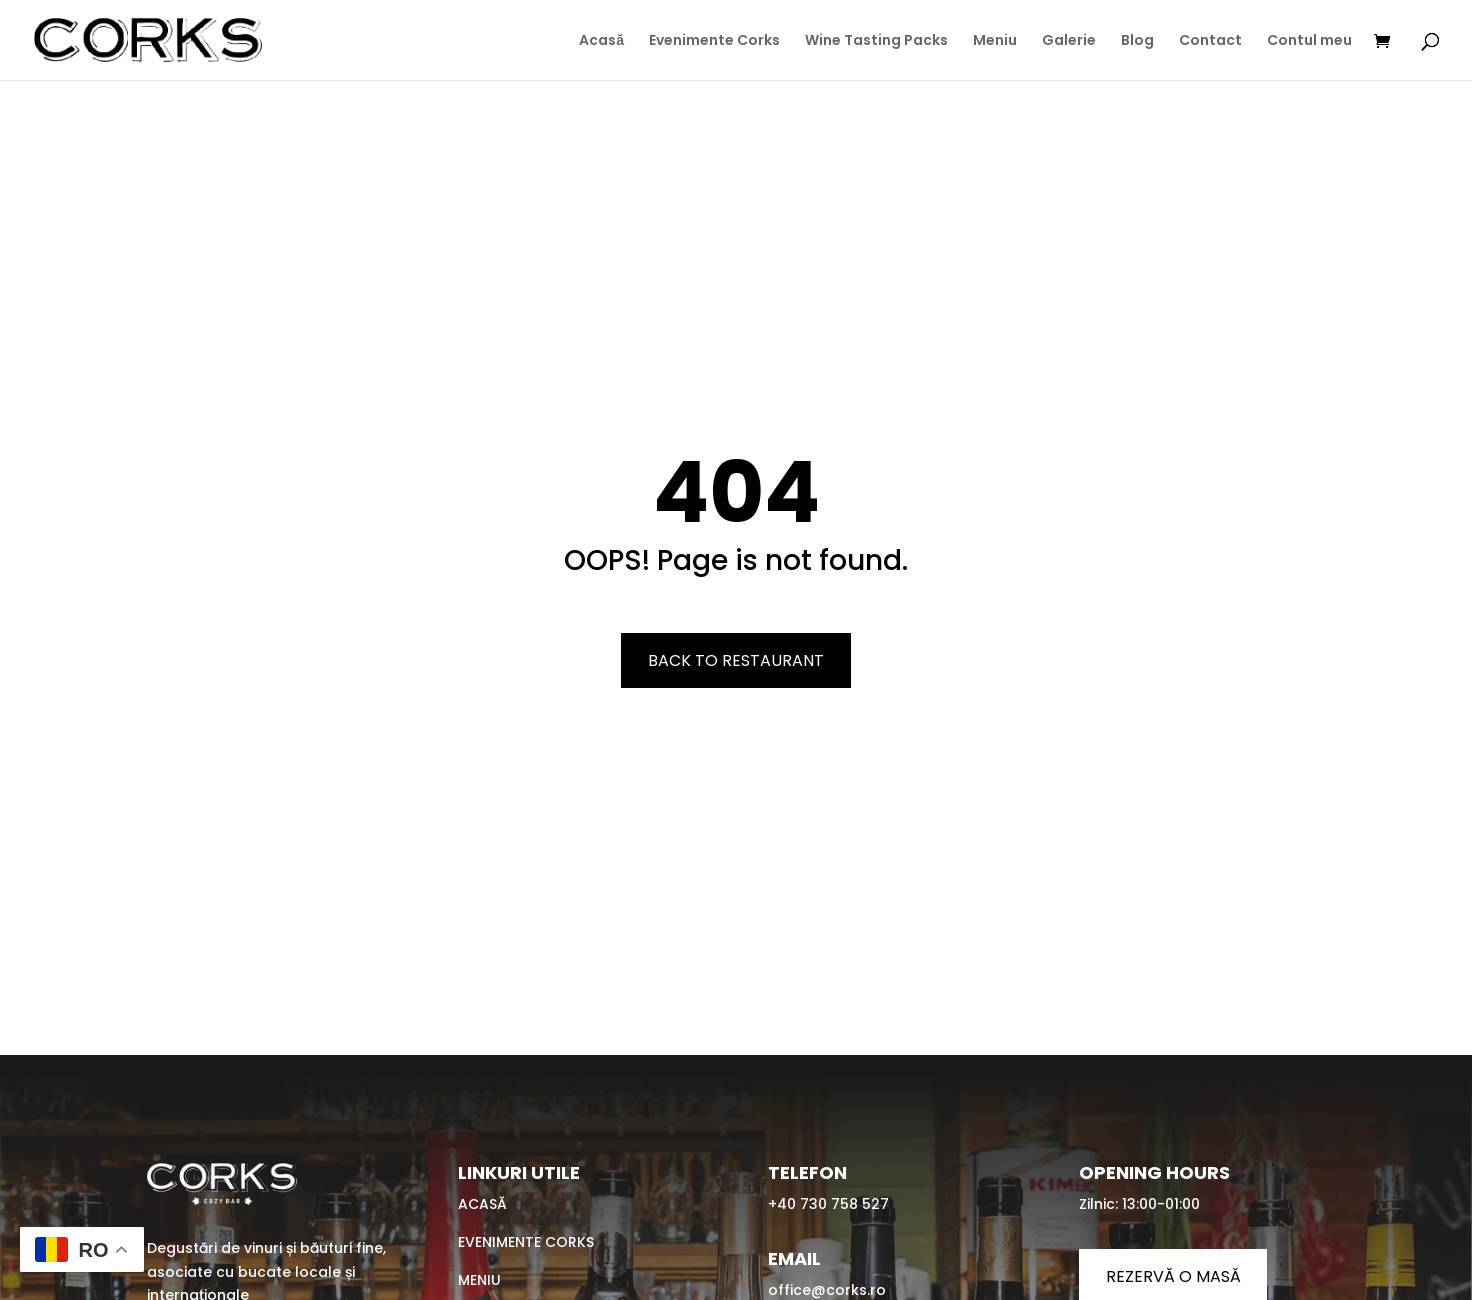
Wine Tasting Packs (876, 41)
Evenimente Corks (714, 41)
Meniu (995, 41)
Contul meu (1309, 41)
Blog (1137, 41)
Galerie (1069, 41)
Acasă (601, 41)
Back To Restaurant (736, 660)
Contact (1210, 41)
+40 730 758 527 (828, 1204)
